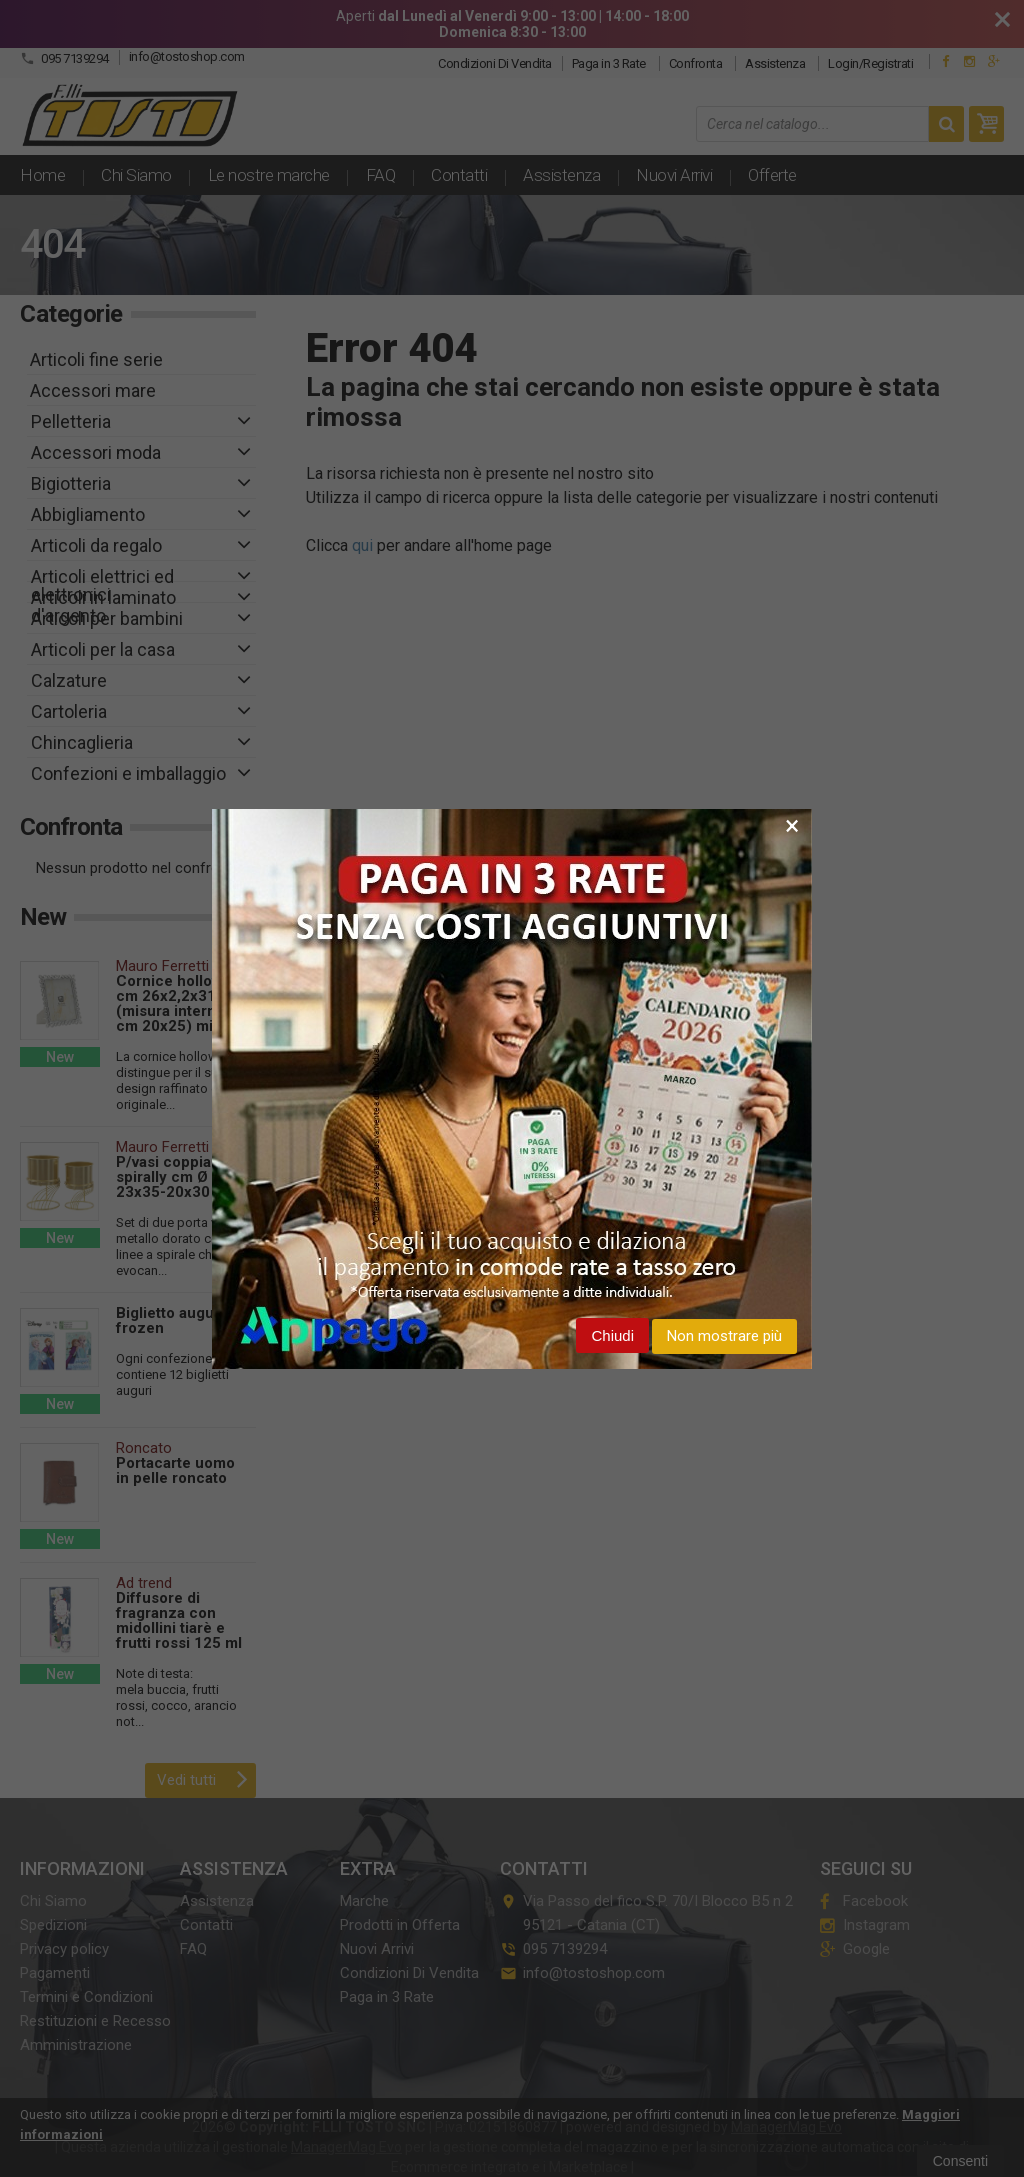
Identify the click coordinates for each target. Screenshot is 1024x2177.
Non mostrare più (724, 1336)
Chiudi (612, 1335)
